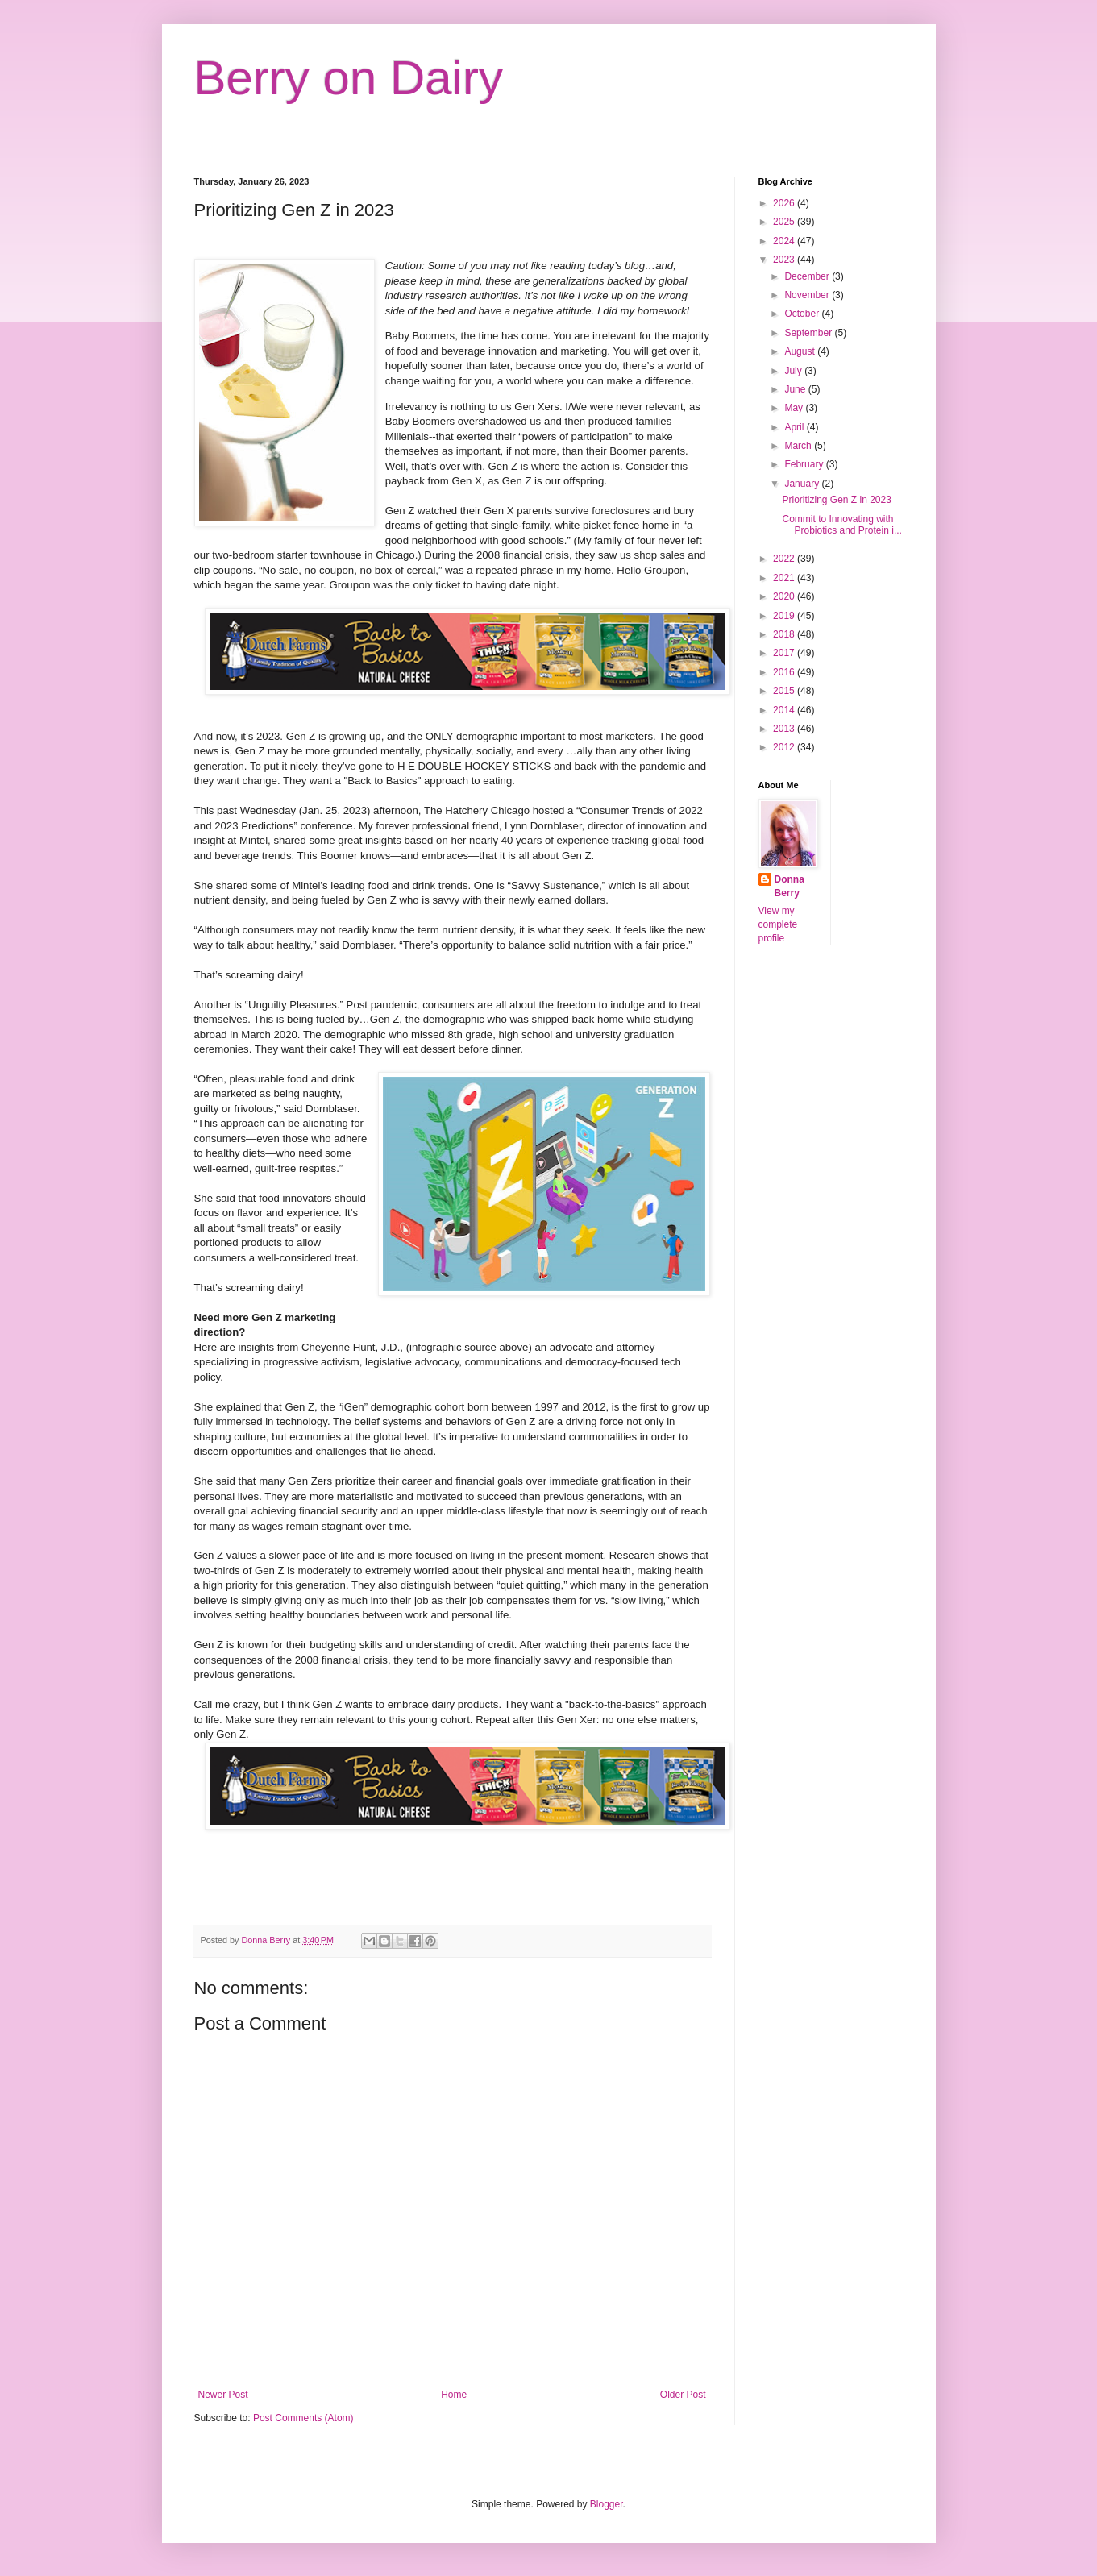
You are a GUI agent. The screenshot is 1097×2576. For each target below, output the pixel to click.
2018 (785, 634)
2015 (785, 690)
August (800, 351)
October (802, 313)
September (809, 333)
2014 (785, 710)
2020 (785, 596)
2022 (785, 558)
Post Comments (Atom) (303, 2418)
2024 (785, 241)
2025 (785, 221)
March (799, 445)
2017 (785, 653)
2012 (785, 747)
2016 (785, 672)
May (794, 407)
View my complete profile (778, 924)
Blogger (606, 2504)
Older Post (683, 2394)
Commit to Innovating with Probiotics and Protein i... (841, 524)
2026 (785, 203)
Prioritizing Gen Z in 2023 (836, 499)
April (795, 427)
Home (454, 2394)
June (796, 389)
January (802, 483)
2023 (785, 259)
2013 (785, 728)
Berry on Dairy (348, 78)
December (808, 276)
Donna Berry (789, 886)
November (808, 295)
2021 (785, 578)
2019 (785, 615)
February (804, 464)
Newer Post (223, 2394)
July (794, 370)
